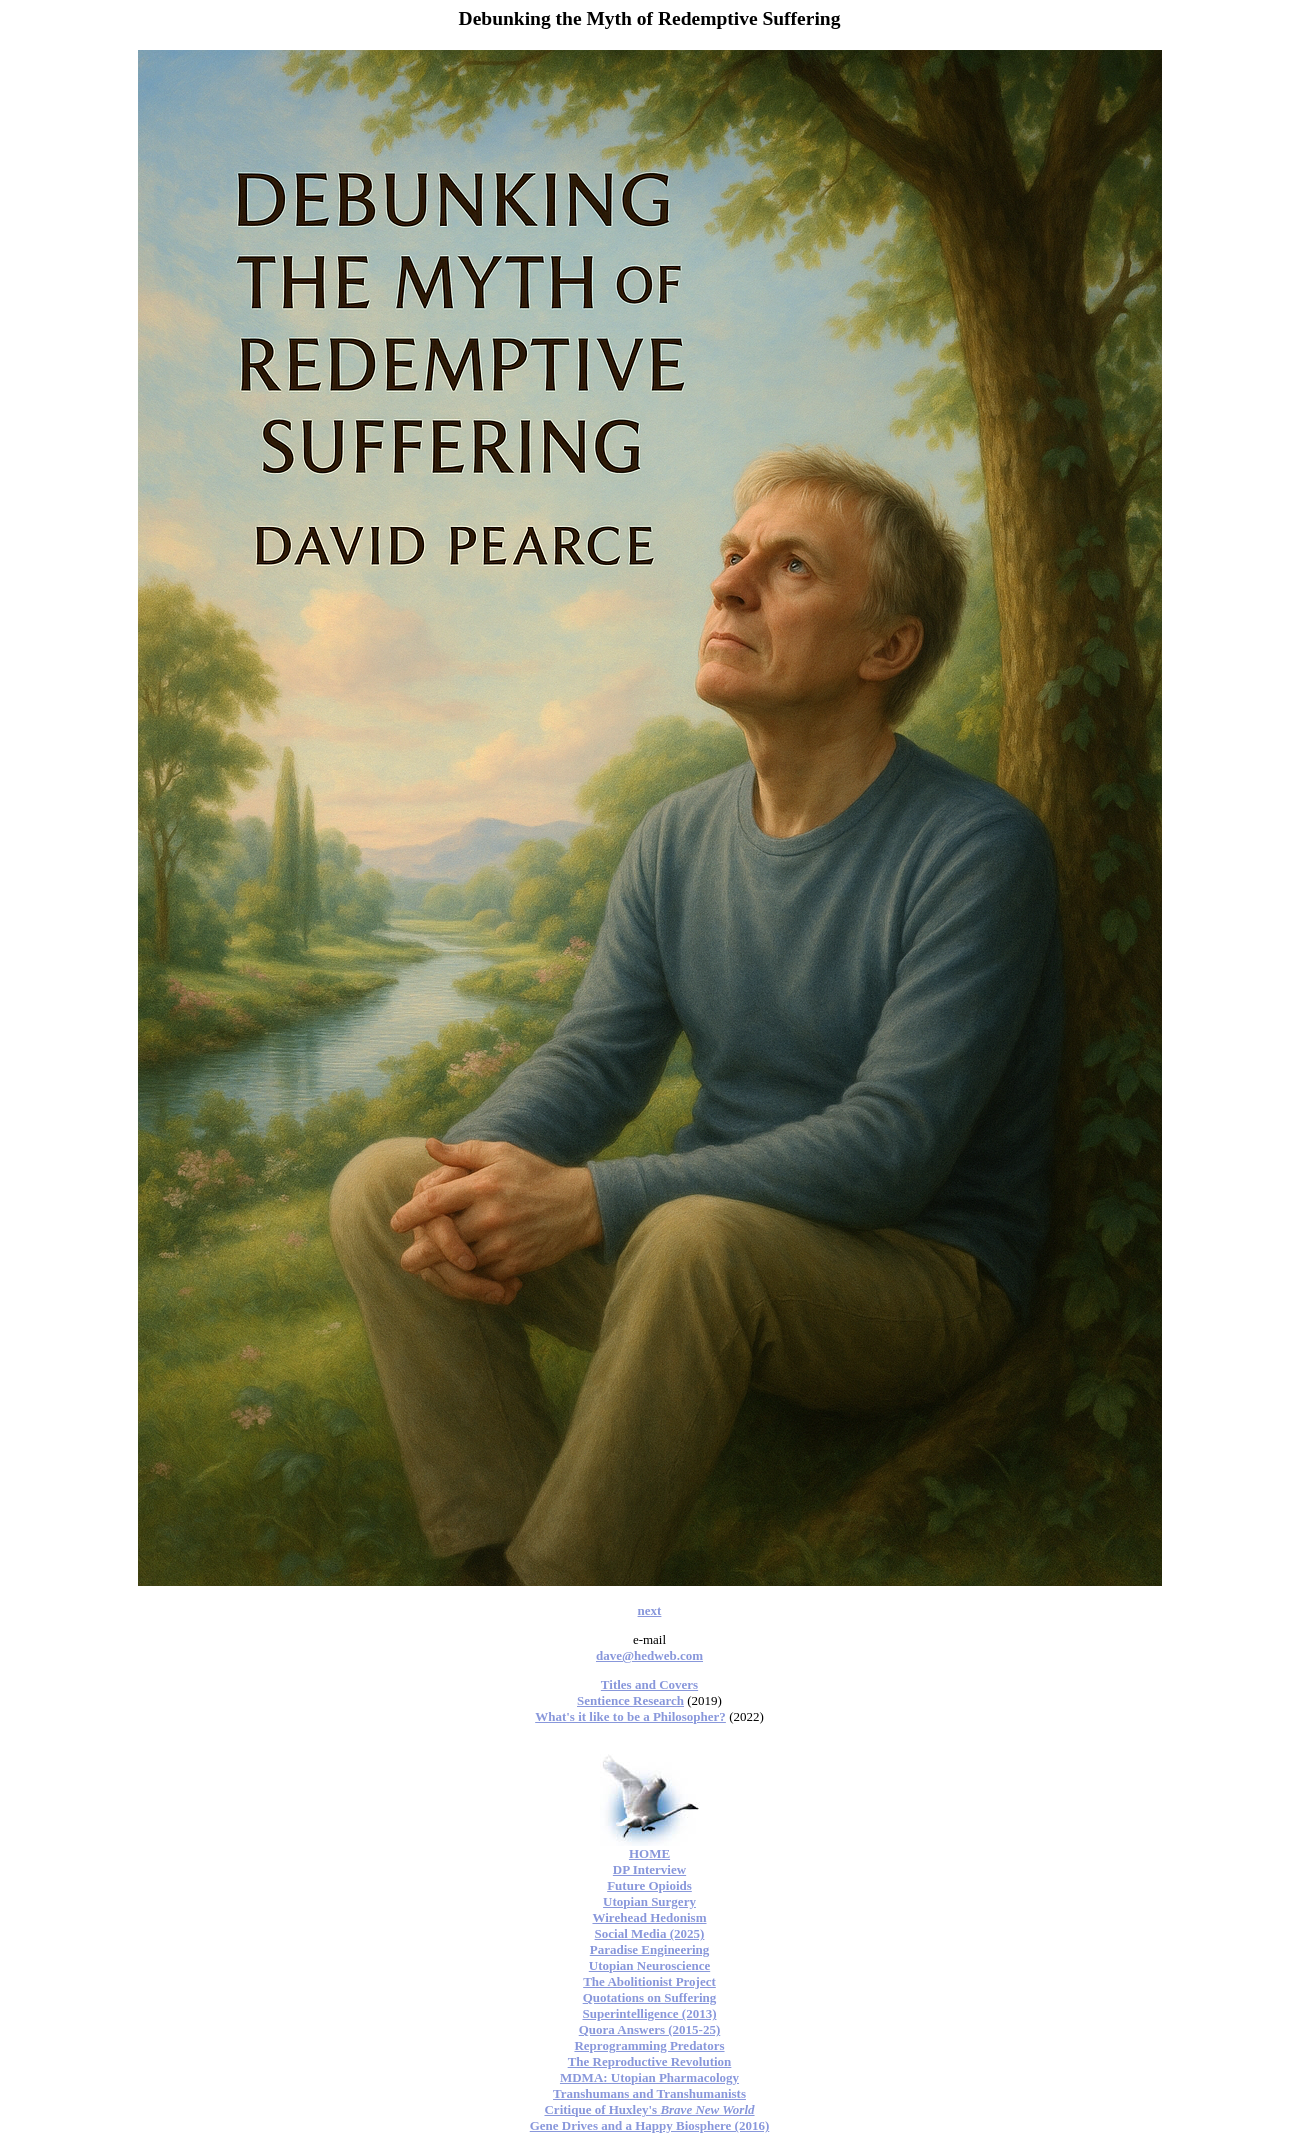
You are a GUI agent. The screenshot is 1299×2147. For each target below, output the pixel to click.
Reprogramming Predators (649, 2045)
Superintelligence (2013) (650, 2013)
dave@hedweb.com (649, 1655)
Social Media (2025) (650, 1933)
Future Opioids (649, 1885)
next (650, 1610)
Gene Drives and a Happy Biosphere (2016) (650, 2125)
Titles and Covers (649, 1684)
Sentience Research (630, 1700)
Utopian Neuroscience (649, 1965)
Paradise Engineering (650, 1949)
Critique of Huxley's (649, 2109)
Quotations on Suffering (650, 1997)
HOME (649, 1853)
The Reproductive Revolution (650, 2061)
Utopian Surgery (649, 1901)
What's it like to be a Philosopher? (630, 1716)
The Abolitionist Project (649, 1981)
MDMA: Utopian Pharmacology (649, 2077)
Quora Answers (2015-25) (650, 2029)
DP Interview (649, 1869)
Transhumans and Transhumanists (649, 2093)
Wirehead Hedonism (649, 1917)
